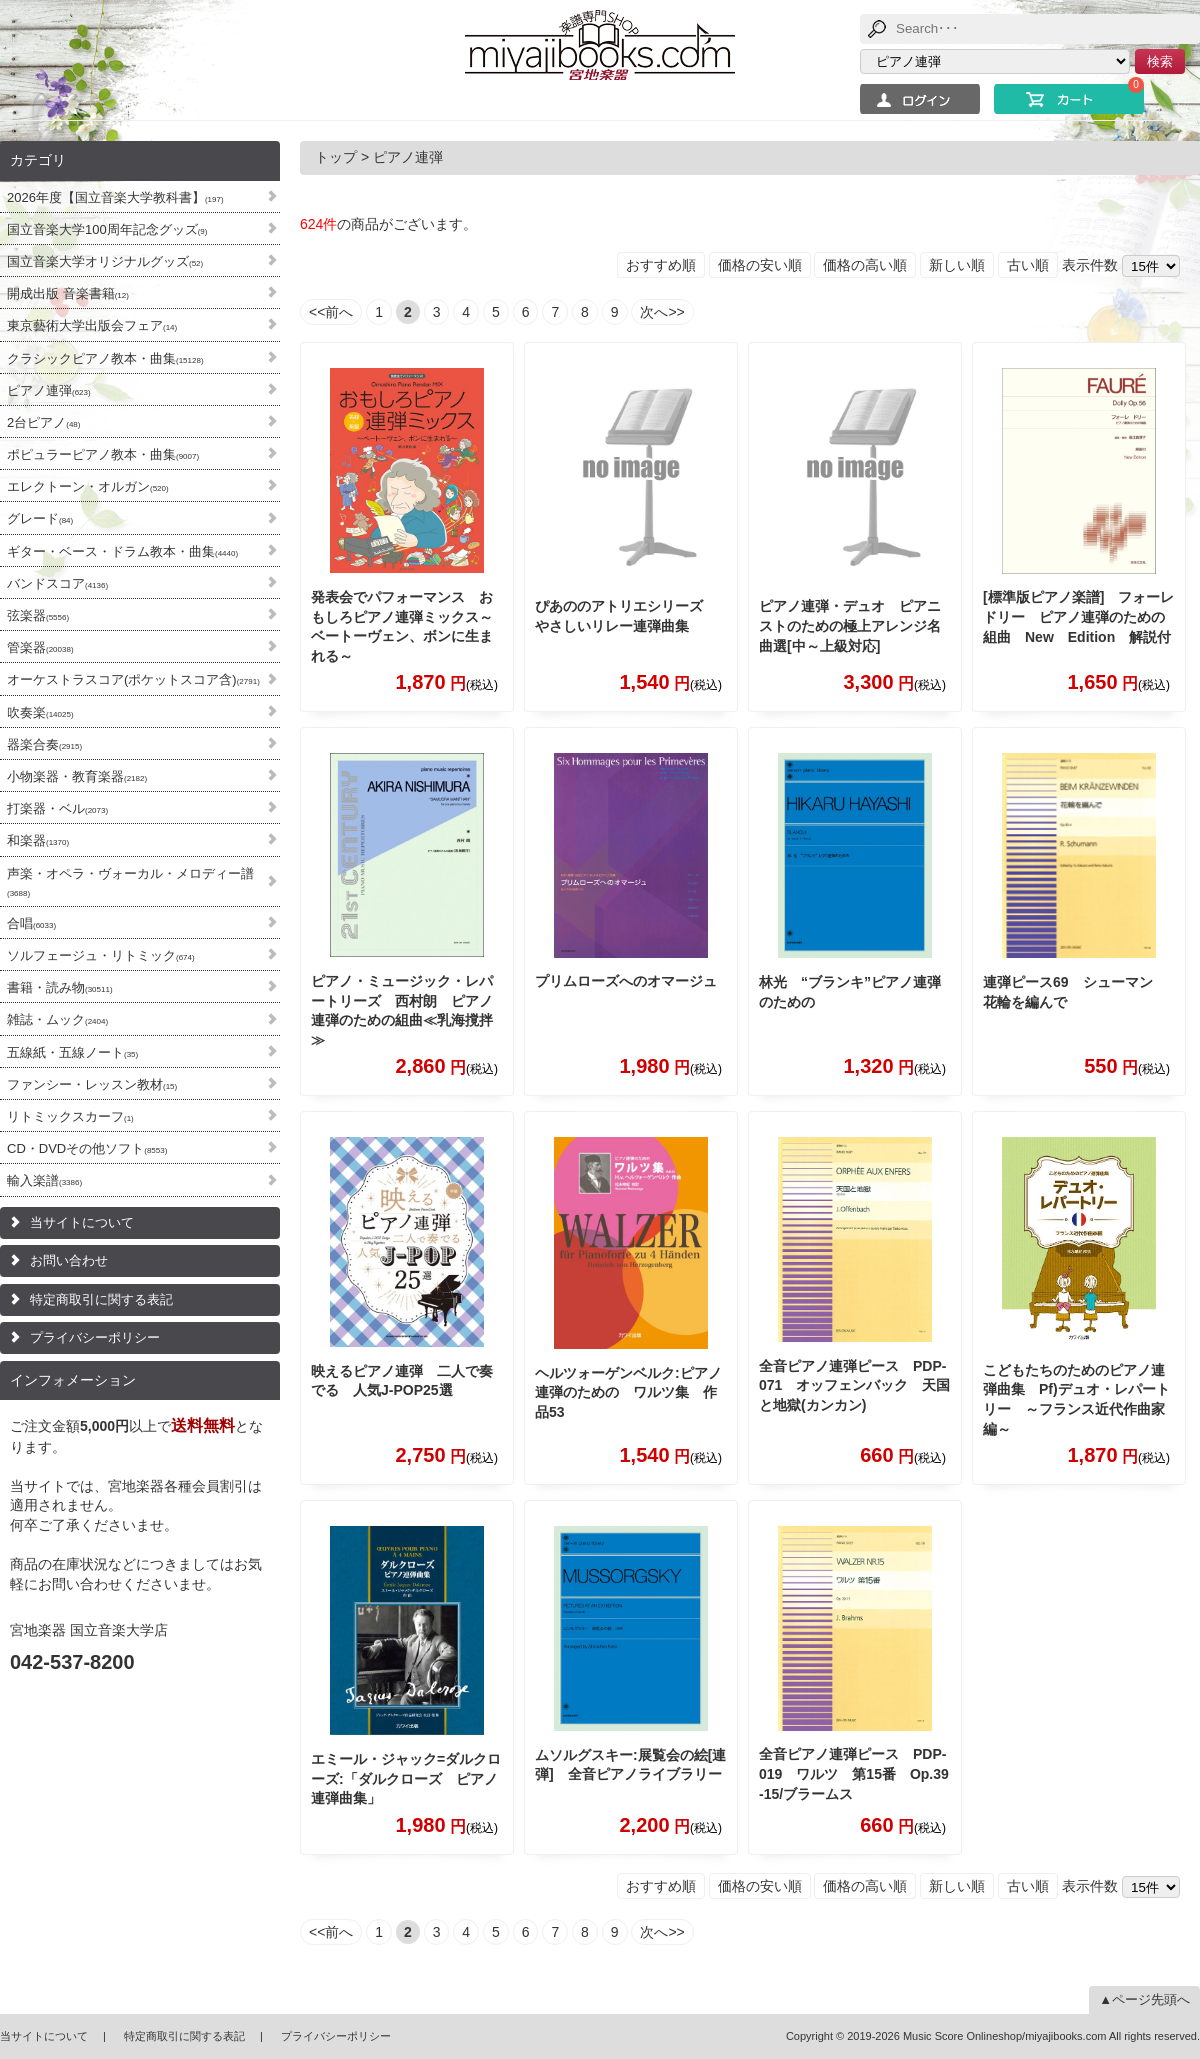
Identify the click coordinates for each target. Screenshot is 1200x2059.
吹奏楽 (40, 712)
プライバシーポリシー (95, 1337)
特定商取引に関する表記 (101, 1299)
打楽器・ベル (57, 808)
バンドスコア (57, 583)
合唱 (31, 923)
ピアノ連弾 (49, 390)
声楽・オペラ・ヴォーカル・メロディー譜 (130, 882)
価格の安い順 (760, 265)
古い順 (1028, 265)
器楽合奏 (44, 744)
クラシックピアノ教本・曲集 (105, 358)
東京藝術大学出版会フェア (92, 325)
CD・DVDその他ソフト (87, 1148)
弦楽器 (38, 615)
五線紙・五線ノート (72, 1052)
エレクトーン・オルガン (88, 486)
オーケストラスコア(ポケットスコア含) (133, 679)
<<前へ (331, 312)
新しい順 (957, 265)
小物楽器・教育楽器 (77, 776)
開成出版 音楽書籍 (68, 293)
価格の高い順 (865, 265)
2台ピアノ (43, 422)
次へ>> (662, 312)
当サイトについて (82, 1222)
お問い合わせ (69, 1260)
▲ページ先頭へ (1144, 1999)
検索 (1160, 61)
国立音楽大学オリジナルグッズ (105, 261)
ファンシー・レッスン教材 (92, 1084)
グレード (40, 518)
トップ (336, 157)
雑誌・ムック (57, 1019)
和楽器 (38, 840)
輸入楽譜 (44, 1180)
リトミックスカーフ (70, 1116)
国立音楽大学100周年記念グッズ (107, 229)
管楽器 (40, 647)
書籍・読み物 (60, 987)
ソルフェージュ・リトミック (101, 955)
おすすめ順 (661, 265)
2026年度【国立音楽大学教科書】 (115, 197)
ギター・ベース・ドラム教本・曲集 (122, 551)
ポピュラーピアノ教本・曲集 (103, 454)
